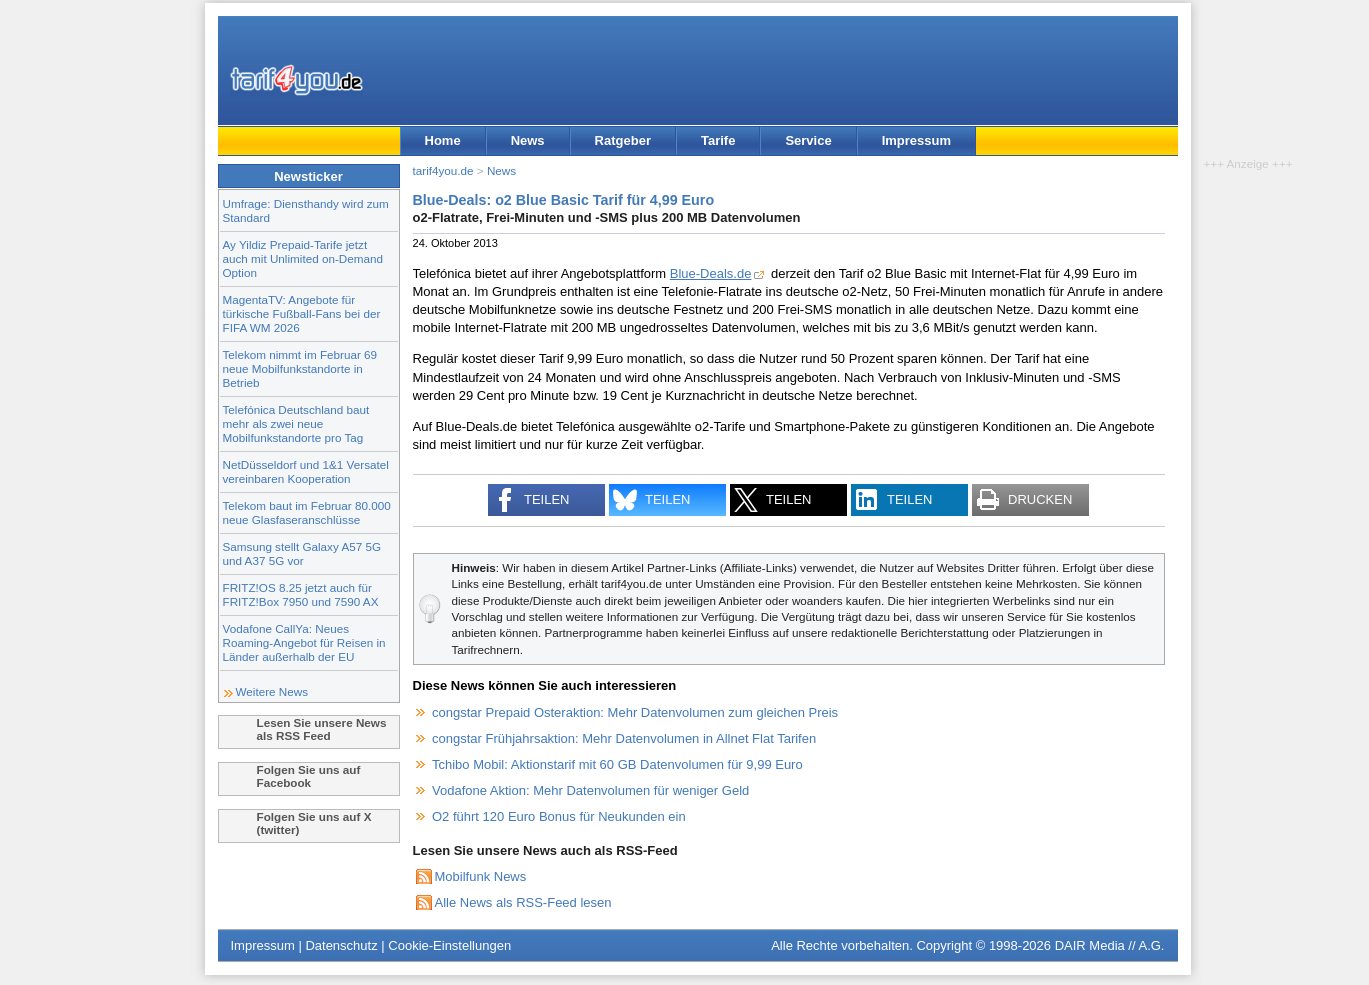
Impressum (916, 140)
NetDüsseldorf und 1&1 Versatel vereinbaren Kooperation (306, 471)
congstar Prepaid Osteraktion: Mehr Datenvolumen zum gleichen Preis (635, 712)
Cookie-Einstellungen (449, 945)
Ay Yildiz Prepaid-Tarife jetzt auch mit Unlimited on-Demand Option (303, 258)
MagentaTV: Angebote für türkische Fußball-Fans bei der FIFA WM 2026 (302, 313)
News (528, 140)
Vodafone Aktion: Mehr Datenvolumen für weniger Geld (590, 790)
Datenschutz (341, 945)
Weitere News (272, 691)
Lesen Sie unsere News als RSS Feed (322, 729)
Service (808, 140)
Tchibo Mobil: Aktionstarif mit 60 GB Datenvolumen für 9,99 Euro (617, 764)
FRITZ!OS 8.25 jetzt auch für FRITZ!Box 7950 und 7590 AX (301, 594)
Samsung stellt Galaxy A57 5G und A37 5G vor (302, 553)
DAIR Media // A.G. (1110, 945)
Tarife (718, 140)
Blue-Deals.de (711, 273)
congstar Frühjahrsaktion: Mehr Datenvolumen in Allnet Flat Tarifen (624, 738)
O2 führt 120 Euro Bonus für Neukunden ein (559, 816)
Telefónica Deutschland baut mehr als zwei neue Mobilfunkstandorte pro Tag (296, 423)
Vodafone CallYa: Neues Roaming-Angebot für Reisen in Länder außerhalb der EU (304, 642)
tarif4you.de (443, 170)
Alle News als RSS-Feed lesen (523, 902)
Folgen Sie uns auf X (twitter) (314, 823)
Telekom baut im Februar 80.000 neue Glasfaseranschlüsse (307, 512)
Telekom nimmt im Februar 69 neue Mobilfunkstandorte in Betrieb (300, 368)
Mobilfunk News (481, 876)
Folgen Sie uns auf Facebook (309, 776)
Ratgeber (623, 140)
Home (443, 140)
